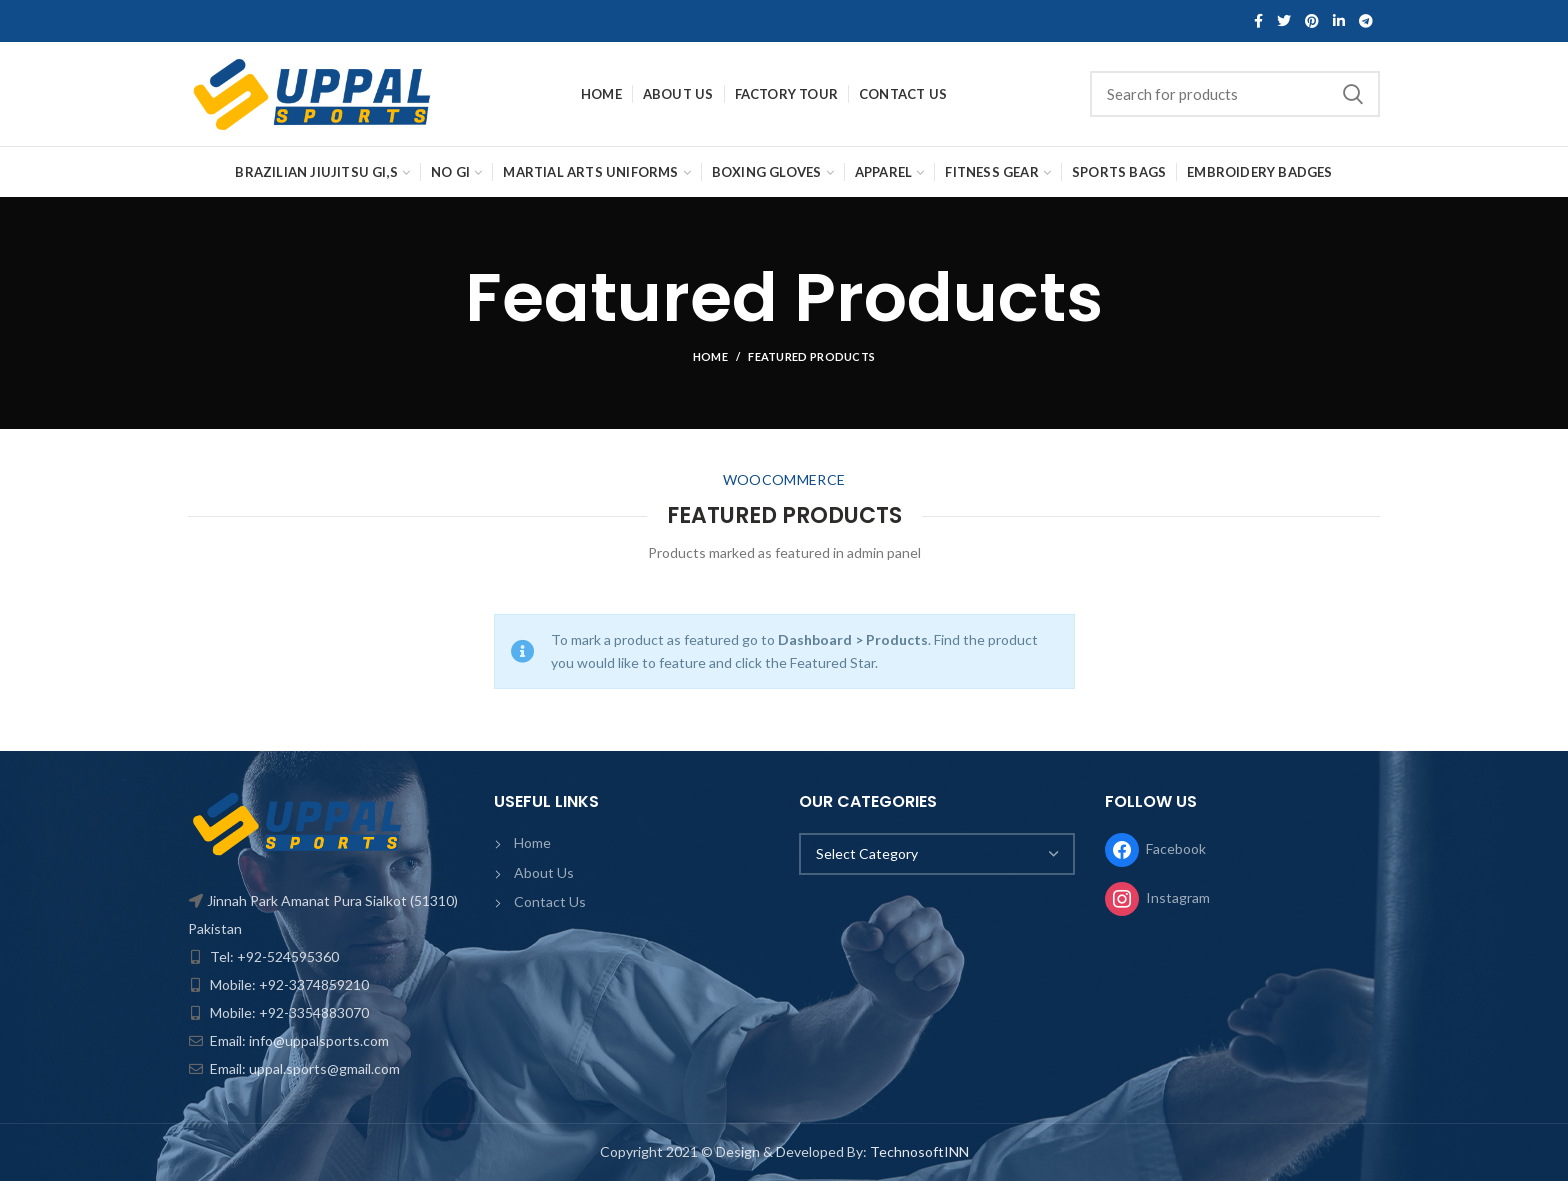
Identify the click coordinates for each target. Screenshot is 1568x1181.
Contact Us (550, 901)
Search (1353, 94)
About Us (544, 872)
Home (710, 356)
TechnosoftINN (919, 1151)
